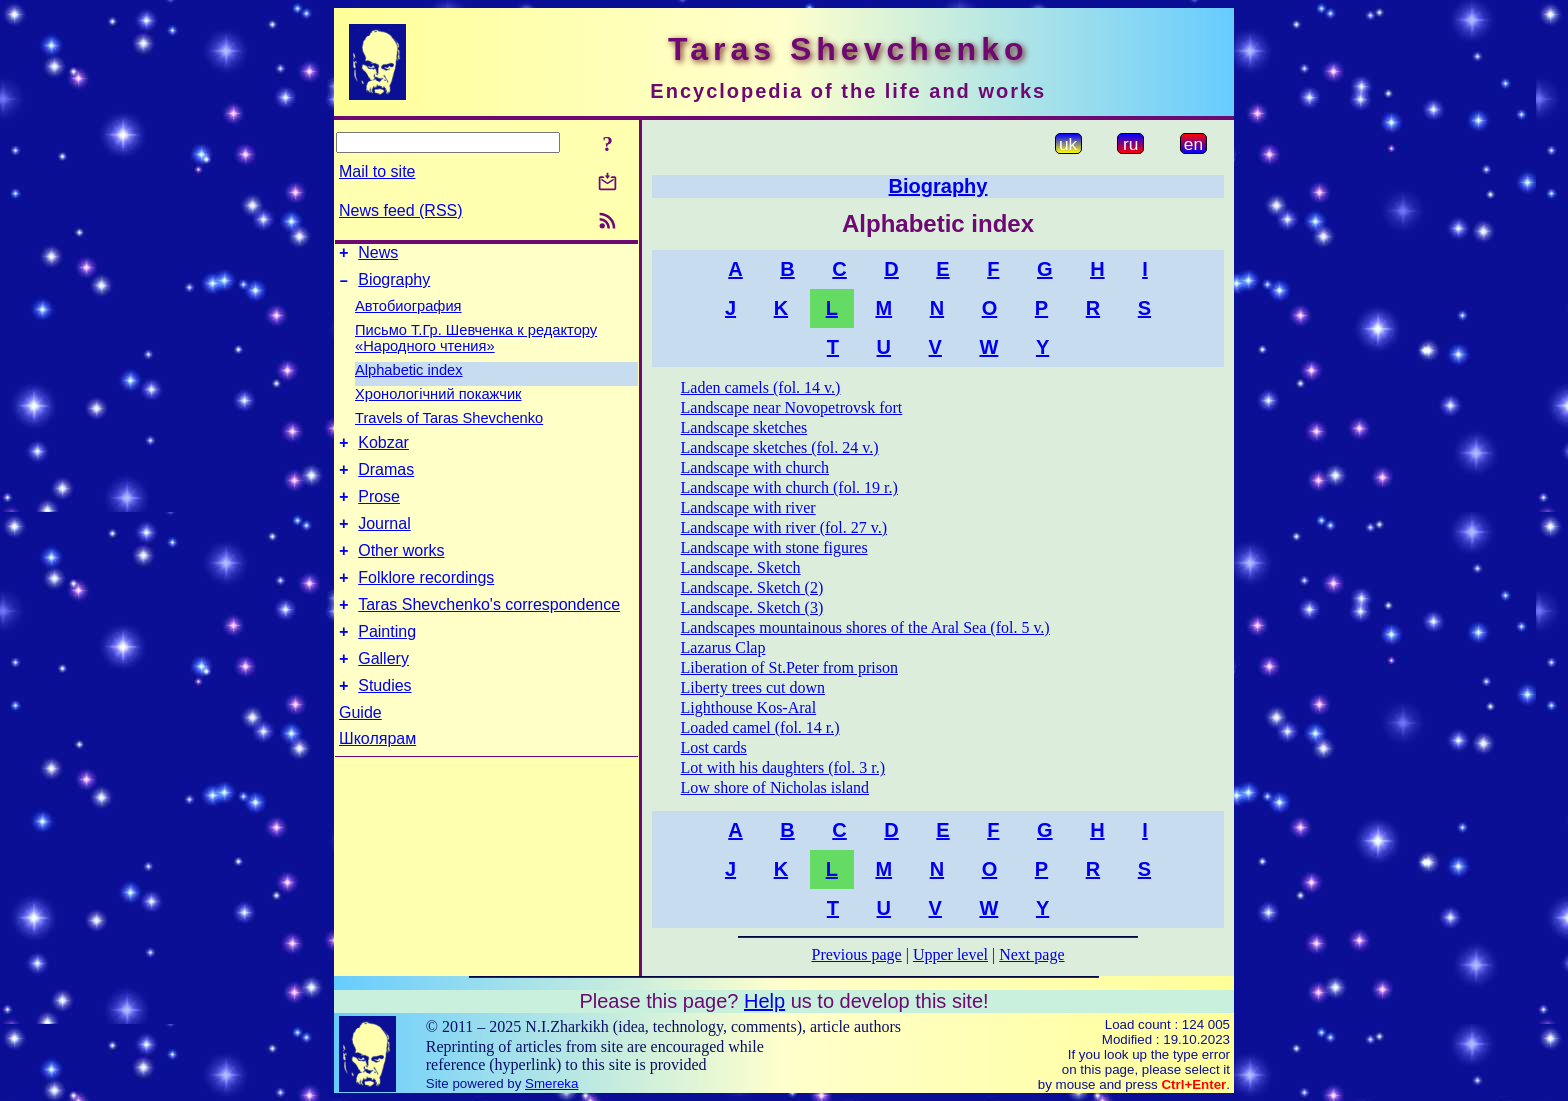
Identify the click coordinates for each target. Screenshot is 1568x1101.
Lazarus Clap (723, 647)
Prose (379, 511)
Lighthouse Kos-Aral (749, 707)
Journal (384, 541)
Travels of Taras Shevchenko (449, 424)
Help (764, 1001)
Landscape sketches (744, 427)
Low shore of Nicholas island (775, 787)
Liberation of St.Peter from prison (789, 667)
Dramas (386, 481)
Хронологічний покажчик (438, 400)
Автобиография (408, 312)
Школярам (377, 774)
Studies (384, 721)
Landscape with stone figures (774, 547)
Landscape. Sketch (741, 567)
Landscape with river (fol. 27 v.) (784, 527)
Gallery (383, 691)
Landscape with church (755, 467)
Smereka (551, 1083)
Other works (401, 571)
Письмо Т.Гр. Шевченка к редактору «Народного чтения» (476, 344)
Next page (1031, 954)
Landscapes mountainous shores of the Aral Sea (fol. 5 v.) (865, 627)
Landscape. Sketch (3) (752, 607)
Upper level (950, 954)
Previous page (857, 954)
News (378, 255)
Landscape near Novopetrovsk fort (792, 407)
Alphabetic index (409, 376)
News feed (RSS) (401, 210)
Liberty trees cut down (753, 687)
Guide (360, 748)
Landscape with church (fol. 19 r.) (789, 487)
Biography (394, 285)
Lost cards (714, 747)
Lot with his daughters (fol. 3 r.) (783, 767)
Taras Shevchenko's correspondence (489, 631)
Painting (387, 661)
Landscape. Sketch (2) (752, 587)
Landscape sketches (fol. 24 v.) (780, 447)
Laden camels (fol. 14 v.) (761, 387)
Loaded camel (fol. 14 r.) (760, 727)
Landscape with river (748, 507)
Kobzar (383, 451)
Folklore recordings (426, 601)
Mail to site (377, 171)
